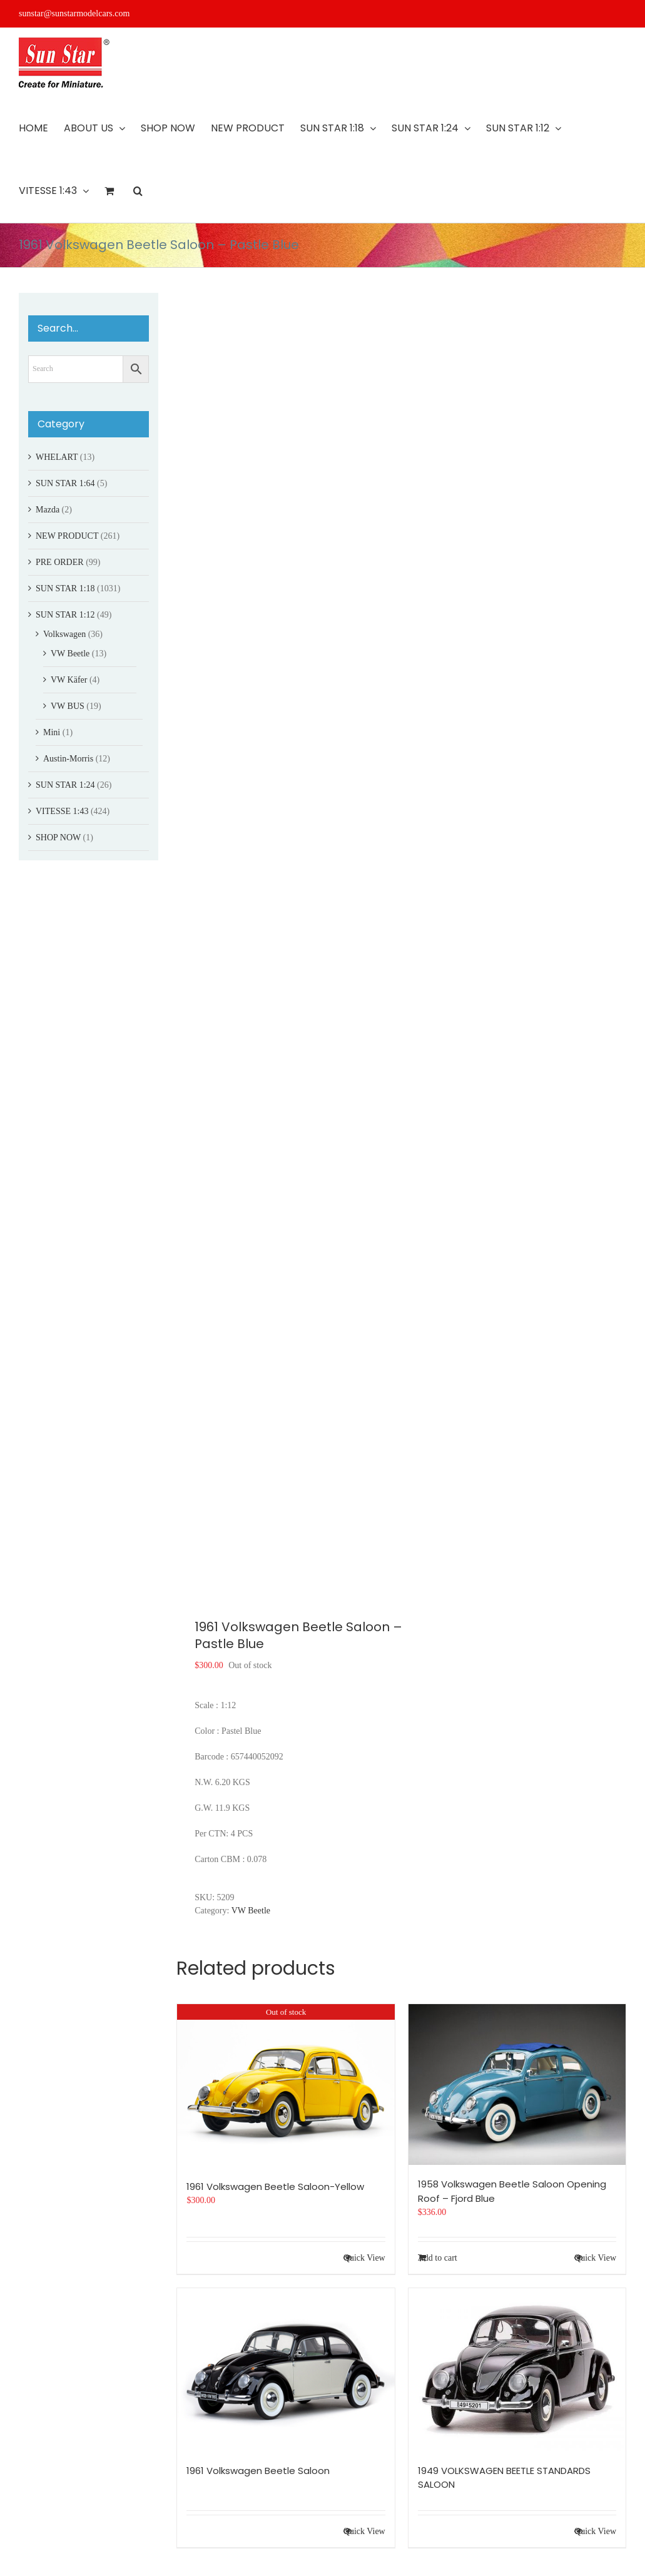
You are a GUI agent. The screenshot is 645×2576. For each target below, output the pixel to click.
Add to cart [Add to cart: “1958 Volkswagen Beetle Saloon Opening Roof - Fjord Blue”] (437, 2258)
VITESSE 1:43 (62, 811)
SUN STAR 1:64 (65, 483)
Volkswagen (64, 634)
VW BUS (67, 706)
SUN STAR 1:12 (65, 614)
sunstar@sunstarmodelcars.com (74, 13)
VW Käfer (69, 680)
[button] (138, 191)
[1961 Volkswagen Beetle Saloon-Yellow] (285, 2085)
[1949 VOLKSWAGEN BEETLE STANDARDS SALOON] (517, 2369)
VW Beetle (250, 1910)
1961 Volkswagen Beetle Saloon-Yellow (275, 2186)
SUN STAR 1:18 (65, 588)
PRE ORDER (60, 562)
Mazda (47, 509)
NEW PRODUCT (67, 536)
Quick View (364, 2258)
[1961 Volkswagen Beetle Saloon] (285, 2369)
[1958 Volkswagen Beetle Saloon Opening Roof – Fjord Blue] (517, 2084)
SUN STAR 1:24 (65, 785)
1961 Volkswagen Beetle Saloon (258, 2470)
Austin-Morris (68, 758)
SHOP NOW (58, 837)
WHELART (57, 457)
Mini (51, 732)
